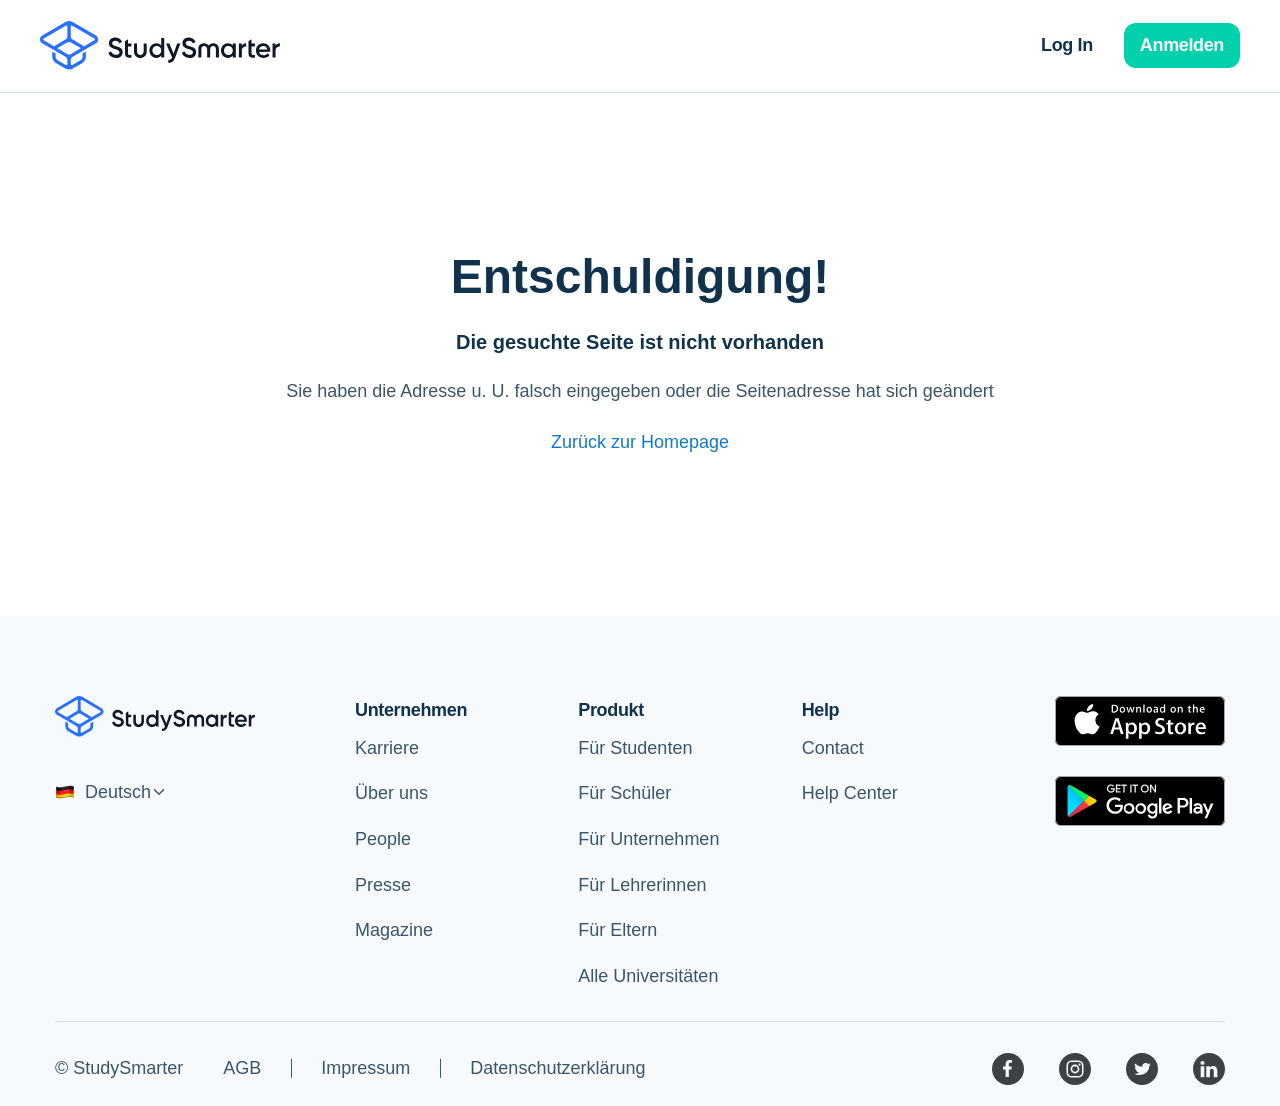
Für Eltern (617, 930)
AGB (242, 1068)
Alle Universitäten (648, 976)
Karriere (387, 748)
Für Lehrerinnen (642, 885)
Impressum (365, 1068)
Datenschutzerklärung (557, 1068)
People (383, 839)
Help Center (850, 793)
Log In (1067, 45)
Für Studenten (635, 748)
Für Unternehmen (648, 839)
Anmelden (1182, 45)
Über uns (391, 793)
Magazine (394, 930)
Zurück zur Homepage (640, 442)
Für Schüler (624, 793)
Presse (383, 885)
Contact (833, 748)
